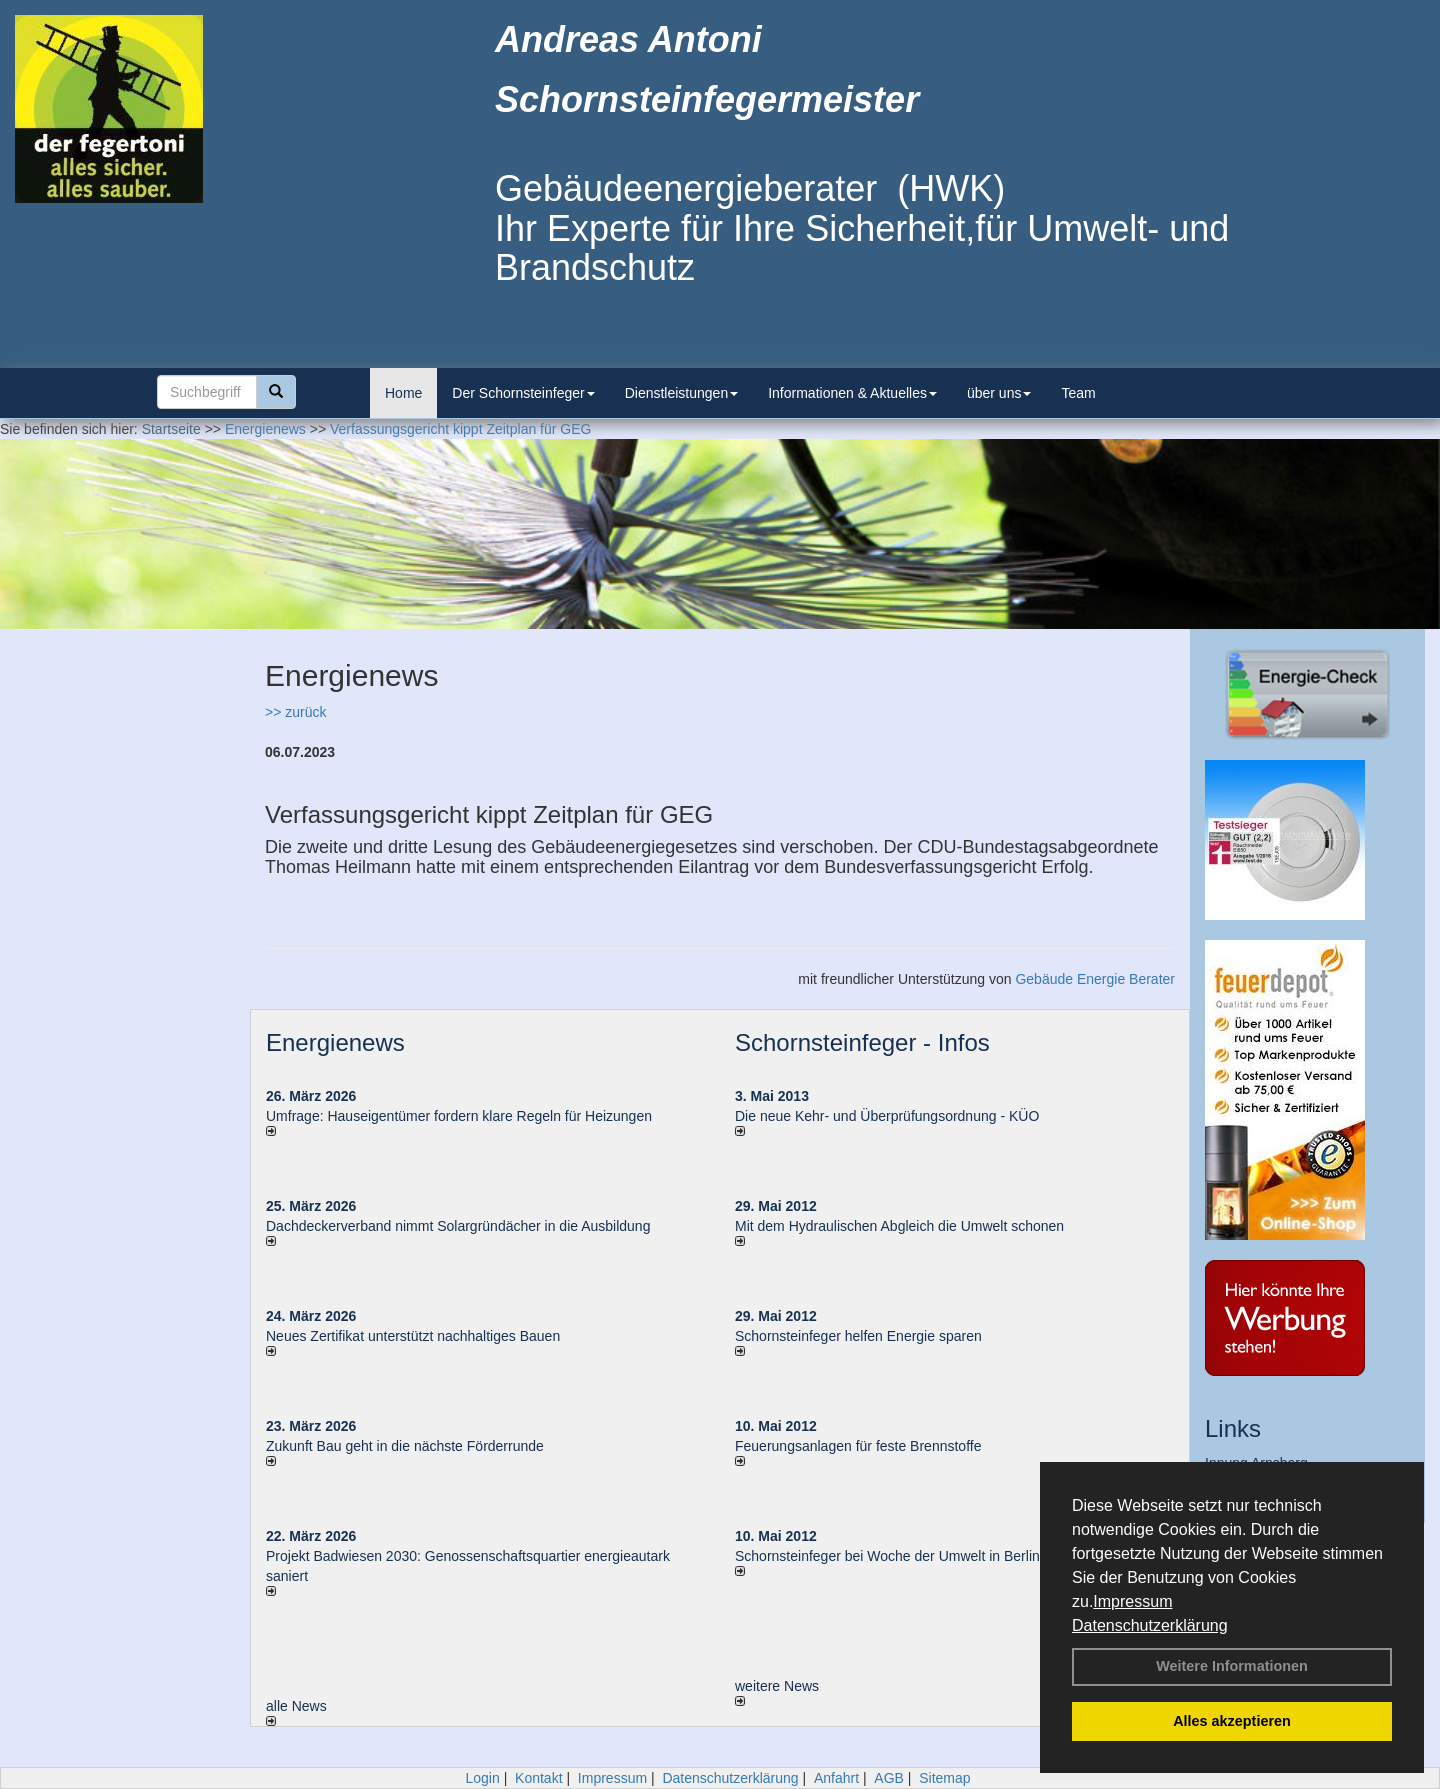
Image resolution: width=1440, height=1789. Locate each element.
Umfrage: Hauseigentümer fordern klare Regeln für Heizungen (459, 1116)
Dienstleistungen (682, 393)
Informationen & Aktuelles (852, 393)
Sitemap (944, 1778)
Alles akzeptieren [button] (1232, 1721)
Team (1078, 393)
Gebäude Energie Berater (1095, 979)
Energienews (335, 1042)
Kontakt (538, 1778)
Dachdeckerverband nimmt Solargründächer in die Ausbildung (458, 1226)
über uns (999, 393)
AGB (889, 1778)
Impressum (1132, 1601)
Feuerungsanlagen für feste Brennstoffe (858, 1446)
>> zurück (295, 712)
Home (403, 393)
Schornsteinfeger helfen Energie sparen (858, 1336)
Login (482, 1778)
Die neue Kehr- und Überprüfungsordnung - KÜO (887, 1116)
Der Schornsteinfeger (523, 393)
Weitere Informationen (1232, 1666)
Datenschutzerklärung (1150, 1625)
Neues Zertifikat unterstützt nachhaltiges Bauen (413, 1336)
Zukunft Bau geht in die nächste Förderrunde (405, 1446)
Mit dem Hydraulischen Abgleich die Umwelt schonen (899, 1226)
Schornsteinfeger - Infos (862, 1042)
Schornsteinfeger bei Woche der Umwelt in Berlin (887, 1556)
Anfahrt (836, 1778)
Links (1233, 1428)
